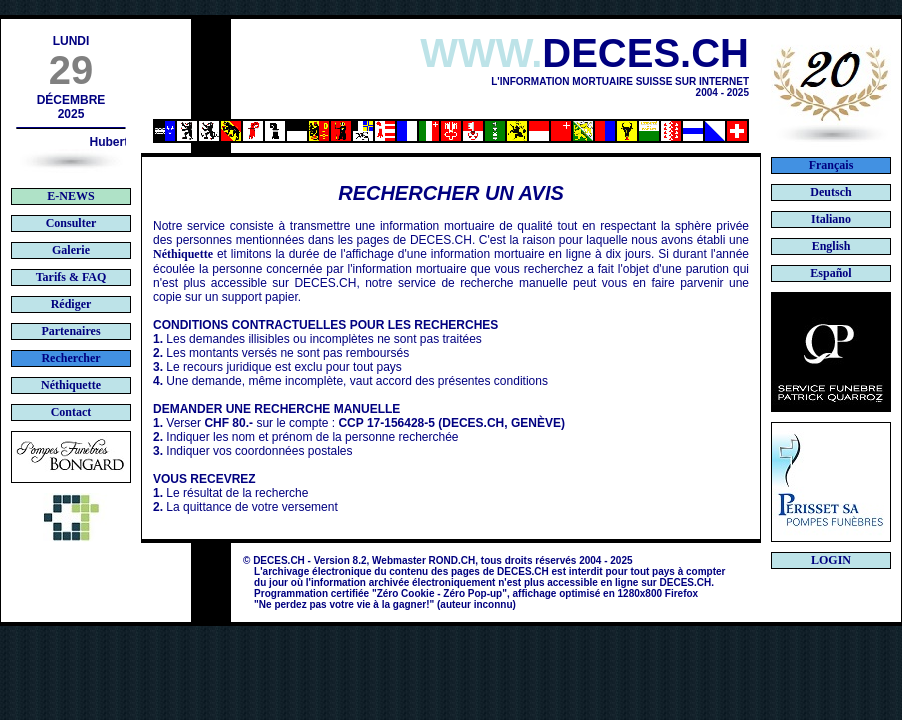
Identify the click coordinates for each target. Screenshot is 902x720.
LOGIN (831, 560)
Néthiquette (183, 254)
